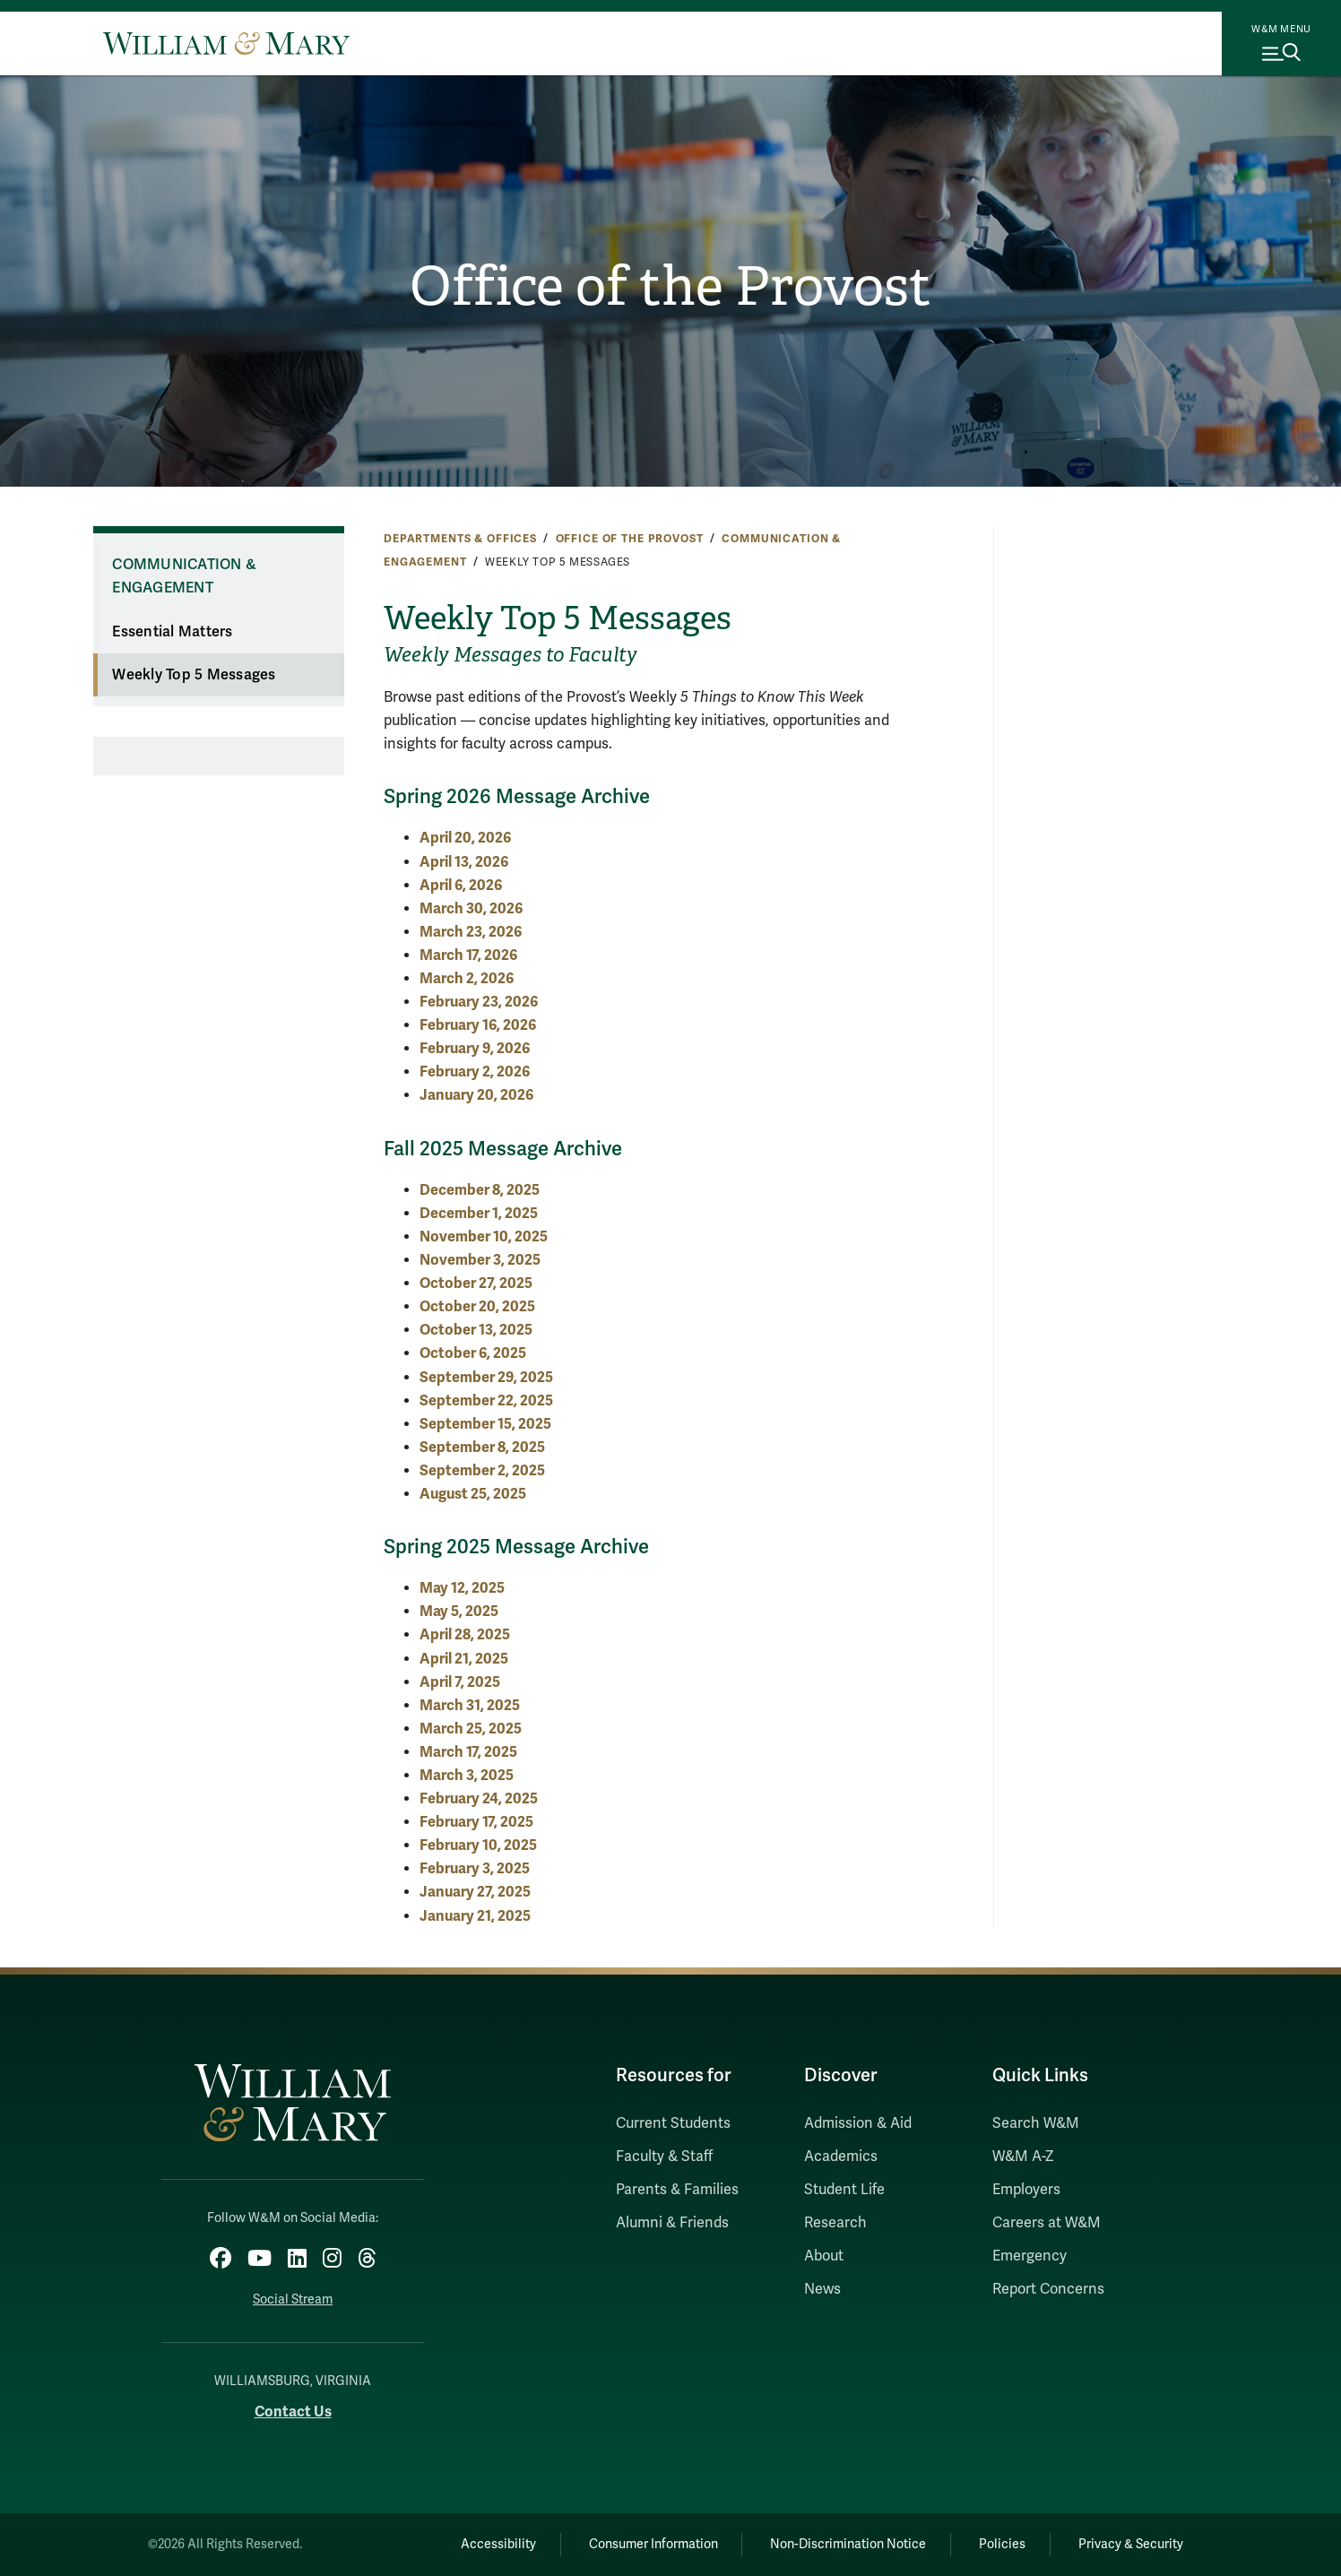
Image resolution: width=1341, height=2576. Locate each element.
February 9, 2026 (475, 1048)
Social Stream (293, 2299)
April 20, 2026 (465, 837)
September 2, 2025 (482, 1470)
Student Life (844, 2190)
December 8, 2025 (480, 1189)
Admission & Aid (858, 2123)
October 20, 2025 (477, 1306)
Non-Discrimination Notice (848, 2544)
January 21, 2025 (475, 1915)
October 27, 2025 (476, 1283)
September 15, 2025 (485, 1423)
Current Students (673, 2123)
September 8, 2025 (482, 1447)
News (822, 2289)
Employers (1026, 2190)
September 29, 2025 (486, 1377)
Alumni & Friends (672, 2223)
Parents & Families (677, 2190)
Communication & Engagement (184, 577)
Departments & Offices (460, 539)
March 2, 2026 (467, 978)
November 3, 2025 (480, 1259)
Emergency (1029, 2256)
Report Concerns (1048, 2289)
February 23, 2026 (479, 1001)
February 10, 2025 (478, 1845)
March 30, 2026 (471, 908)
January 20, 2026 (476, 1094)
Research (835, 2223)
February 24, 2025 (479, 1798)
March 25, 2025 (471, 1728)
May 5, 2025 (459, 1611)
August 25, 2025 (473, 1493)
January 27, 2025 (475, 1891)
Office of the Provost (670, 287)
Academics (841, 2156)
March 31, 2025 (470, 1705)
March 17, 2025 (468, 1751)
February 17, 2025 (476, 1821)
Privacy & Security (1130, 2544)
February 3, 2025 (475, 1868)
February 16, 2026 (478, 1025)
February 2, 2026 (475, 1071)
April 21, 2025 (464, 1658)
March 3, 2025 (467, 1775)
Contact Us (293, 2411)
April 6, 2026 (461, 885)
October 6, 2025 (473, 1353)
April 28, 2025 (465, 1634)
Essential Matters (172, 632)
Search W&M (1035, 2123)
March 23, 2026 (471, 931)
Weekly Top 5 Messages (193, 675)
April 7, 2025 (460, 1682)
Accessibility (498, 2544)
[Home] (226, 43)
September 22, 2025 (486, 1400)
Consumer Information (653, 2544)
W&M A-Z (1023, 2156)
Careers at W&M (1046, 2223)
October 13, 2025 (476, 1329)
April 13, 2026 (464, 861)
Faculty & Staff (664, 2156)
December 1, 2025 (479, 1213)
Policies (1002, 2544)
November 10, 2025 (484, 1236)
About (824, 2256)
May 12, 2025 (462, 1587)
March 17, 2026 (468, 955)
